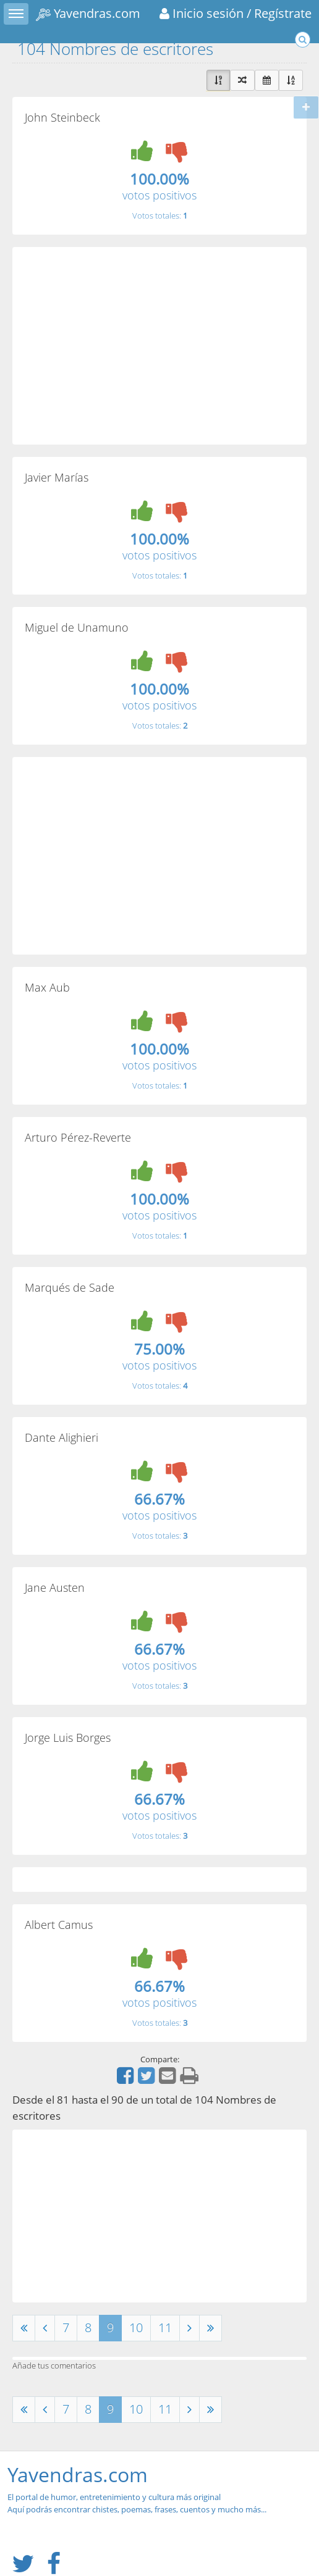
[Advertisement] (159, 345)
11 (165, 2327)
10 (136, 2327)
